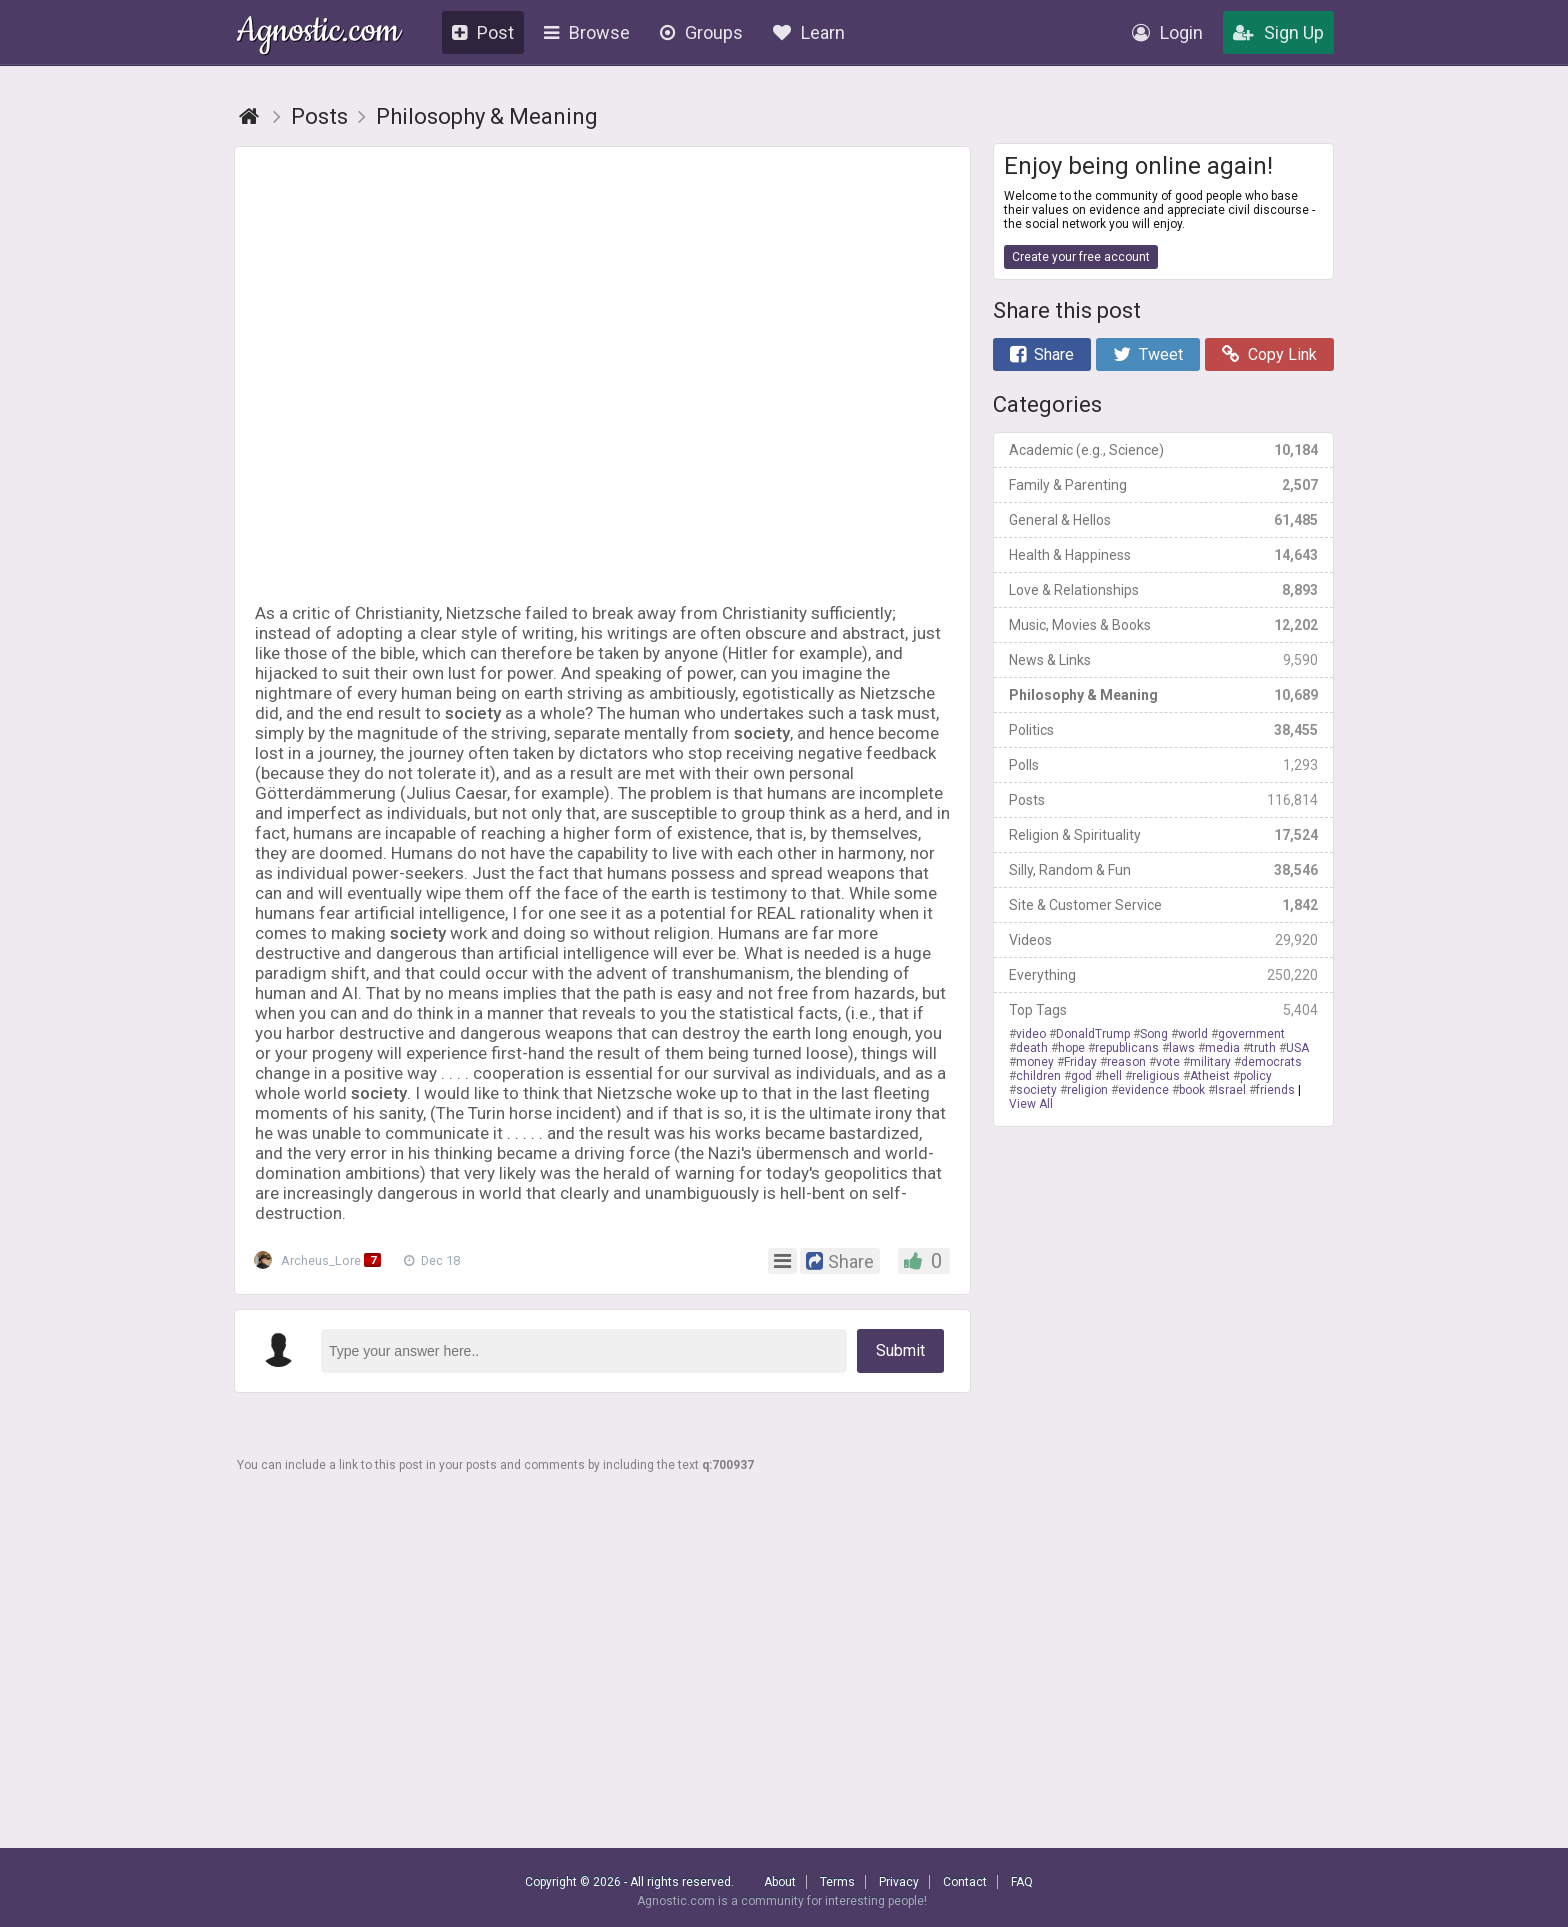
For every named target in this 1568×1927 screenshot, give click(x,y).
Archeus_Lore (325, 1261)
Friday (1080, 1062)
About (780, 1882)
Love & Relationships (1163, 590)
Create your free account (1081, 257)
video (1031, 1034)
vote (1168, 1062)
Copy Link (1269, 354)
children (1038, 1076)
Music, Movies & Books (1163, 625)
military (1210, 1062)
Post (483, 32)
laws (1182, 1048)
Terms (837, 1882)
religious (1156, 1076)
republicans (1127, 1048)
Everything (1163, 975)
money (1035, 1062)
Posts (1163, 800)
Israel (1230, 1090)
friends (1275, 1090)
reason (1126, 1062)
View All (1031, 1104)
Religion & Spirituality (1163, 835)
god (1081, 1076)
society (1036, 1090)
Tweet (1148, 354)
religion (1087, 1090)
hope (1071, 1048)
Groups (701, 32)
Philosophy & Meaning (1163, 695)
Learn (809, 32)
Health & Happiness (1163, 555)
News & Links (1163, 660)
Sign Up (1278, 32)
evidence (1143, 1090)
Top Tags (1163, 1010)
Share (1042, 354)
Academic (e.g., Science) (1163, 450)
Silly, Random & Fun (1163, 870)
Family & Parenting (1163, 485)
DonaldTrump (1093, 1034)
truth (1263, 1048)
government (1251, 1034)
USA (1297, 1048)
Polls (1163, 765)
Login (1167, 32)
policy (1256, 1076)
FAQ (1022, 1882)
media (1222, 1048)
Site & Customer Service (1163, 905)
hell (1112, 1076)
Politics (1163, 730)
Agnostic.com (318, 33)
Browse (587, 32)
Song (1154, 1034)
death (1032, 1048)
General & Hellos (1163, 520)
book (1192, 1090)
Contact (965, 1882)
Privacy (899, 1882)
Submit (900, 1350)
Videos (1163, 940)
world (1193, 1034)
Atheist (1210, 1076)
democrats (1271, 1062)
